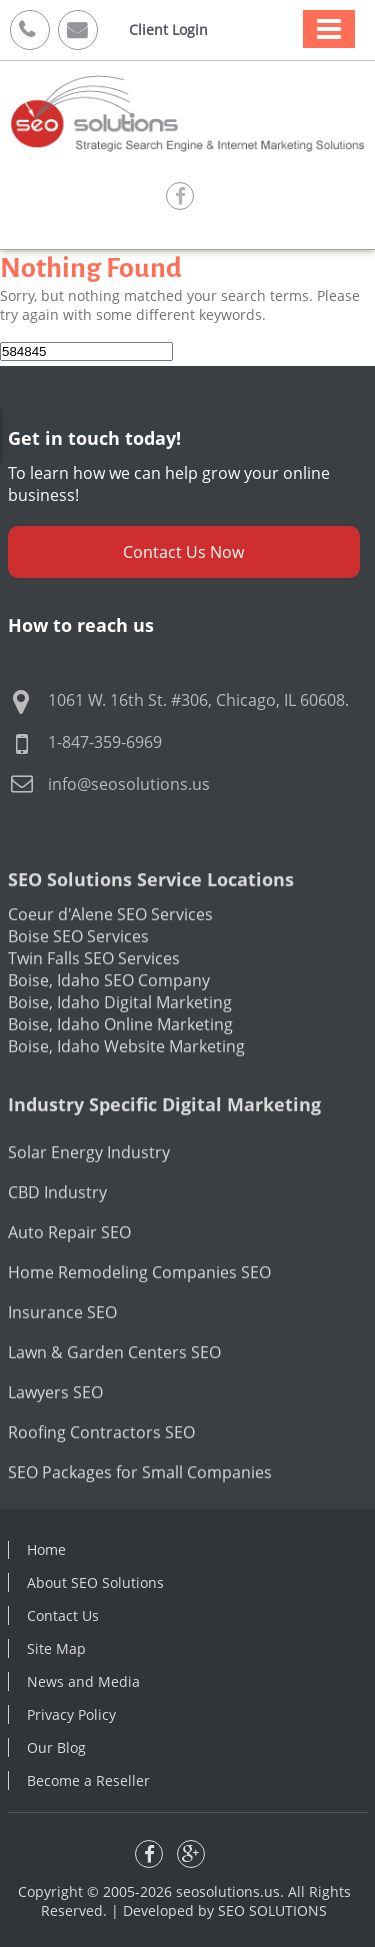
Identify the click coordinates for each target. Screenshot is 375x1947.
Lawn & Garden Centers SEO (114, 1388)
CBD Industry (57, 1228)
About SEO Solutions (95, 1582)
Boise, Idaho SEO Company (109, 1016)
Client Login (168, 29)
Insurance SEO (62, 1348)
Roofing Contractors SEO (101, 1468)
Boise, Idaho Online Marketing (120, 1060)
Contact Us (63, 1615)
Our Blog (56, 1747)
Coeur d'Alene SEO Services (110, 950)
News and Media (83, 1681)
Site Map (56, 1648)
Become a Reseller (88, 1780)
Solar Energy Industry (89, 1188)
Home (46, 1550)
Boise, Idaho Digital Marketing (120, 1038)
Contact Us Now (183, 552)
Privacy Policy (71, 1714)
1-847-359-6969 (105, 742)
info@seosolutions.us (129, 784)
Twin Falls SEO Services (94, 994)
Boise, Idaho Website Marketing (126, 1082)
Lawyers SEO (55, 1428)
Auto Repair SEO (69, 1268)
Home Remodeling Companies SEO (139, 1308)
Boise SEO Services (78, 972)
